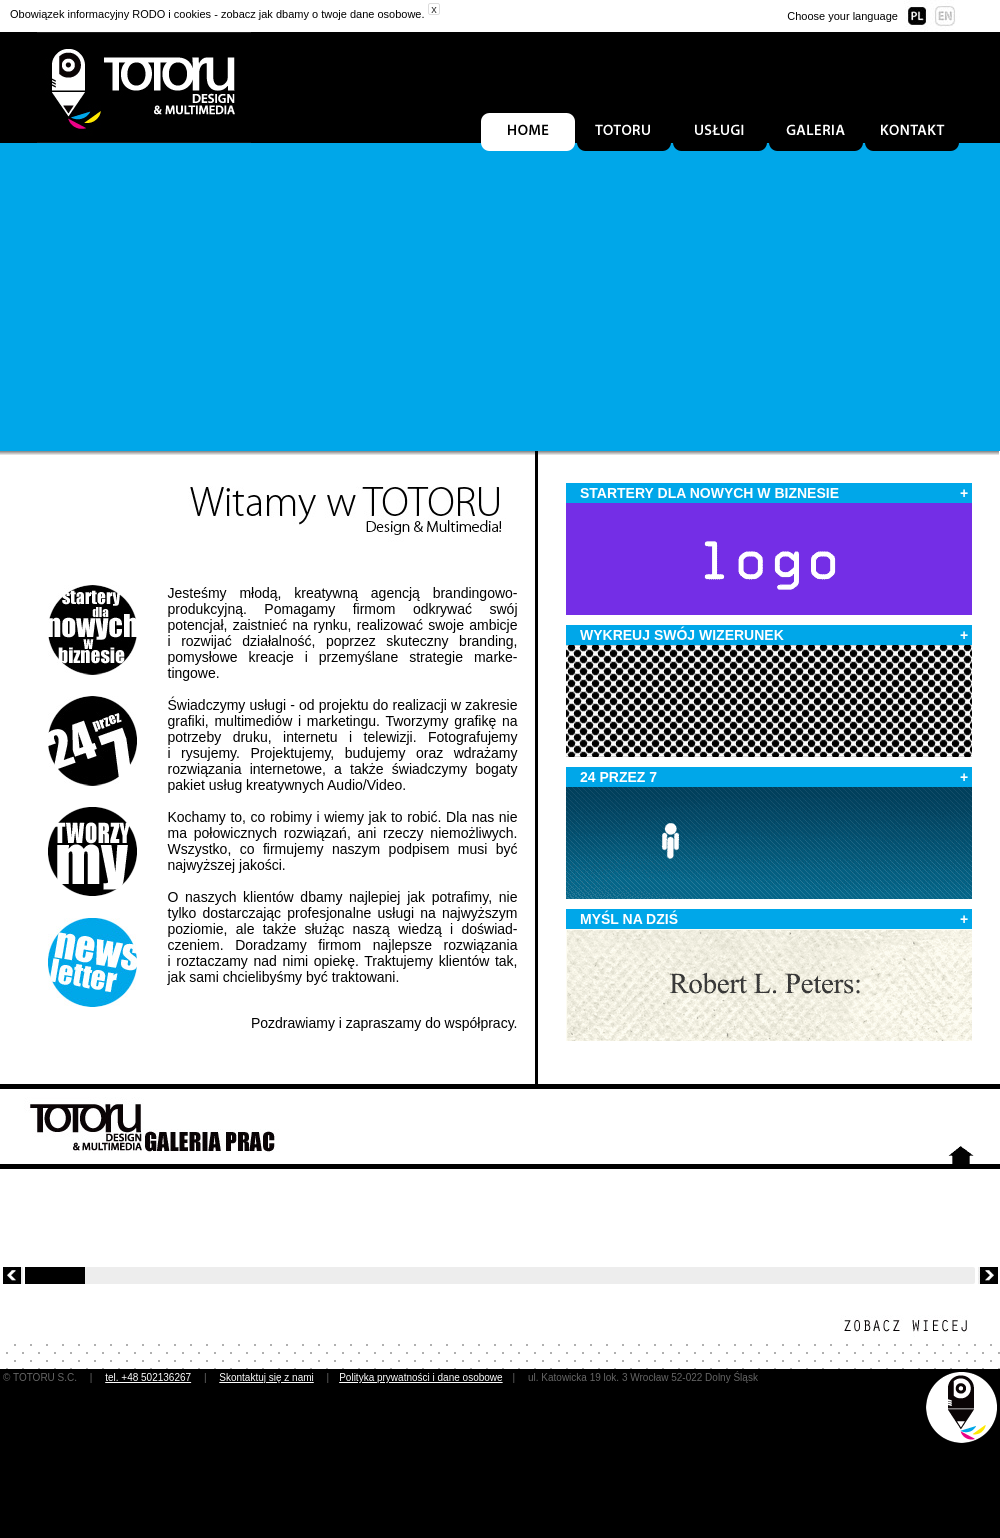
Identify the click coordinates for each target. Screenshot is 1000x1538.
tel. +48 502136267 (148, 1377)
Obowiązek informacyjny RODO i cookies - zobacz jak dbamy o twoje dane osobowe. (217, 14)
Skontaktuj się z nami (266, 1377)
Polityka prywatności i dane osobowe (420, 1377)
